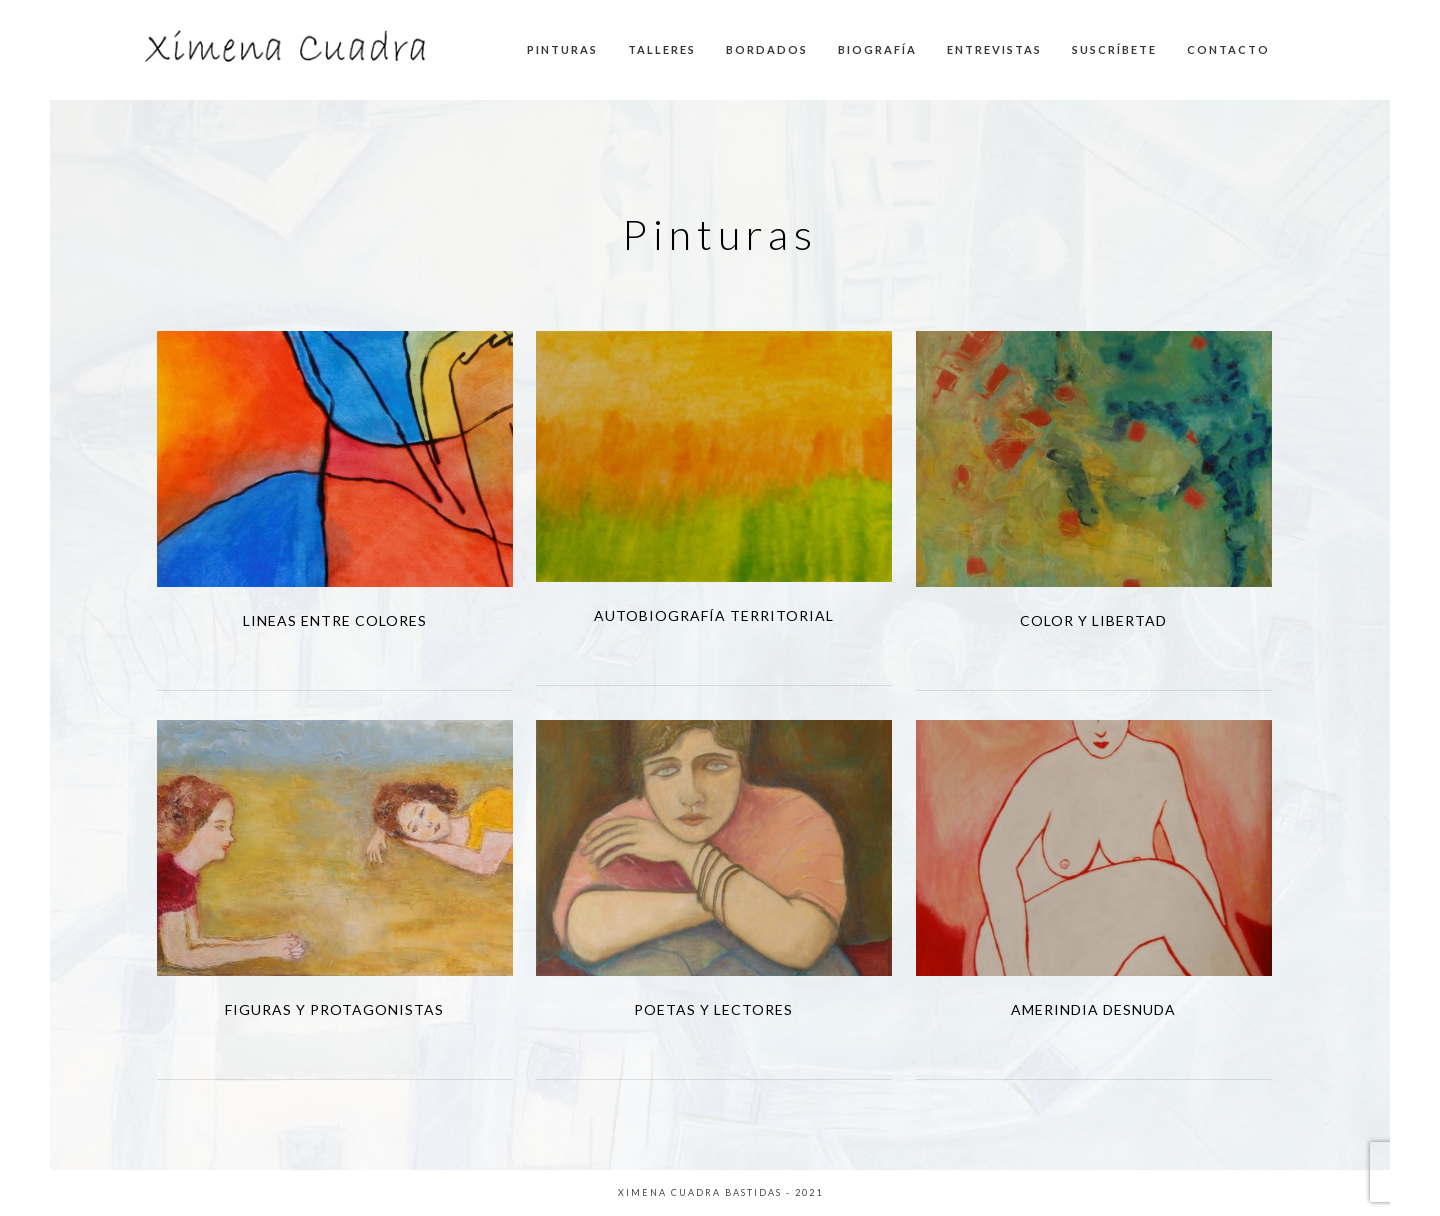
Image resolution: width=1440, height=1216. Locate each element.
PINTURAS (562, 49)
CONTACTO (1228, 49)
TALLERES (662, 49)
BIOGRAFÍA (877, 49)
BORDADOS (767, 49)
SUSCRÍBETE (1114, 49)
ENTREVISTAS (994, 49)
